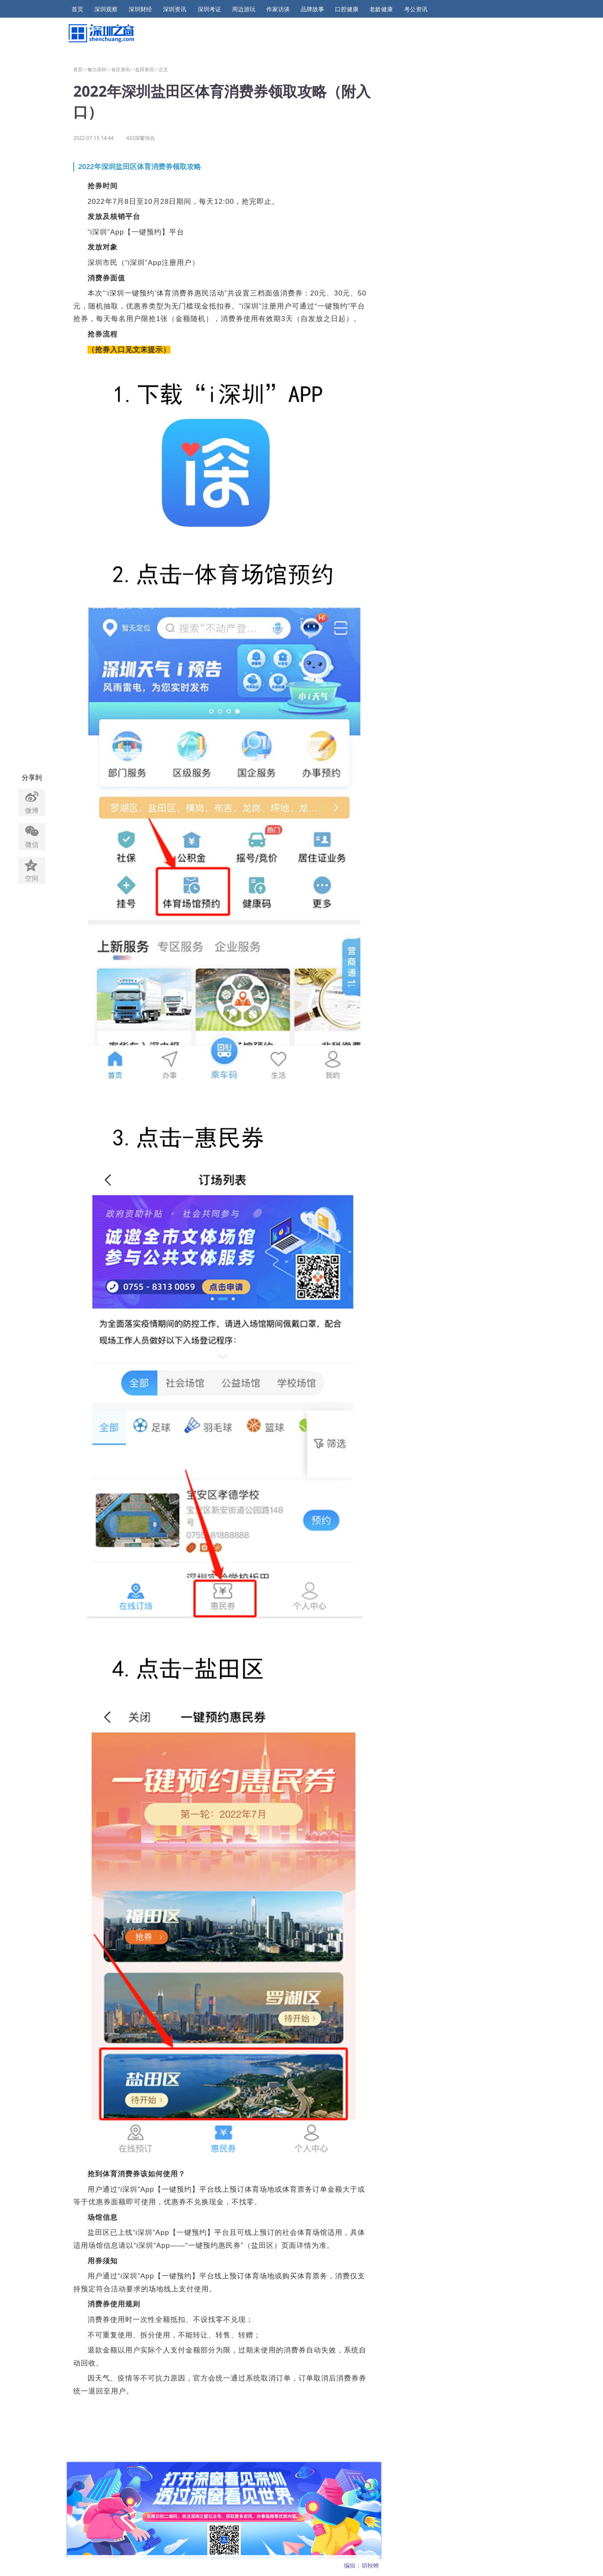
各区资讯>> (123, 69)
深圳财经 (140, 9)
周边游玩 (243, 9)
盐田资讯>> (147, 69)
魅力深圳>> (99, 69)
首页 (77, 9)
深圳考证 (209, 9)
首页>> (80, 69)
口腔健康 (346, 9)
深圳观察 (106, 9)
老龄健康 (381, 9)
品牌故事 (312, 9)
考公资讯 (416, 9)
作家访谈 (278, 9)
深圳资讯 (174, 9)
